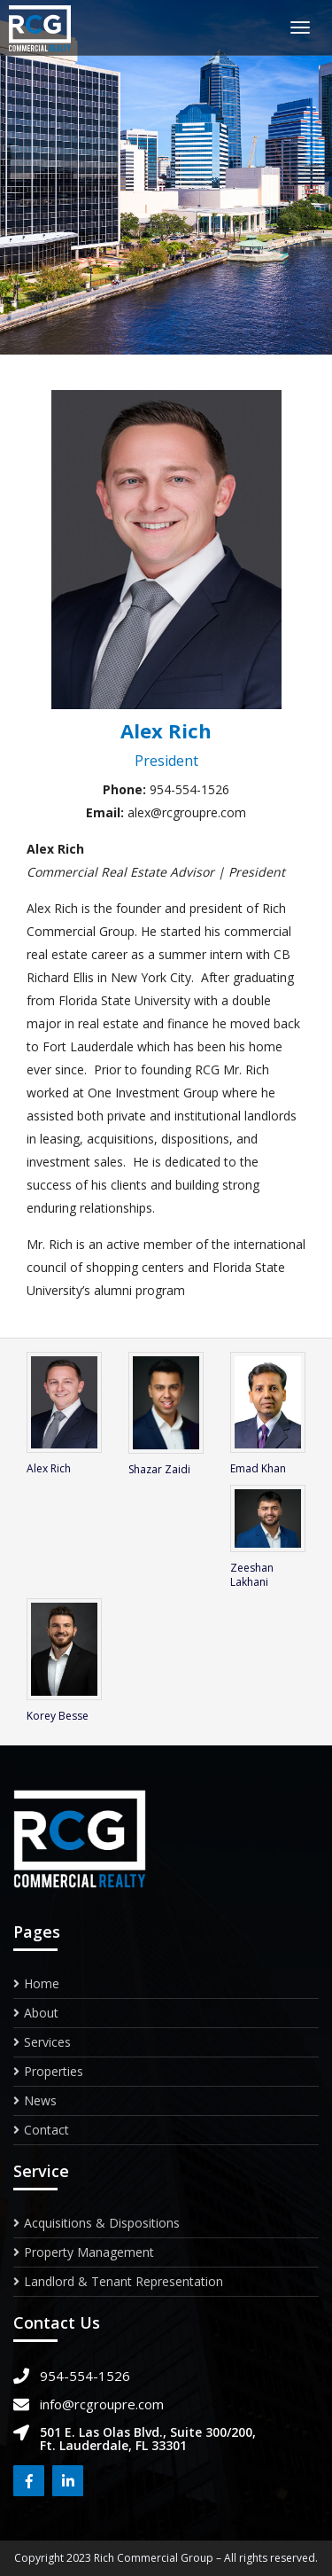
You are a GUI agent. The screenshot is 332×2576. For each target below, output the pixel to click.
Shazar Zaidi (159, 1469)
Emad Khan (258, 1468)
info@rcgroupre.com (102, 2404)
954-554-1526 (85, 2376)
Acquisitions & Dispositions (102, 2224)
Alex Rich (49, 1468)
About (41, 2012)
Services (47, 2041)
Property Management (89, 2252)
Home (41, 1985)
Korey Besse (58, 1715)
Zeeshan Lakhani (252, 1574)
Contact (46, 2129)
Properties (53, 2071)
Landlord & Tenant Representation (123, 2281)
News (40, 2100)
